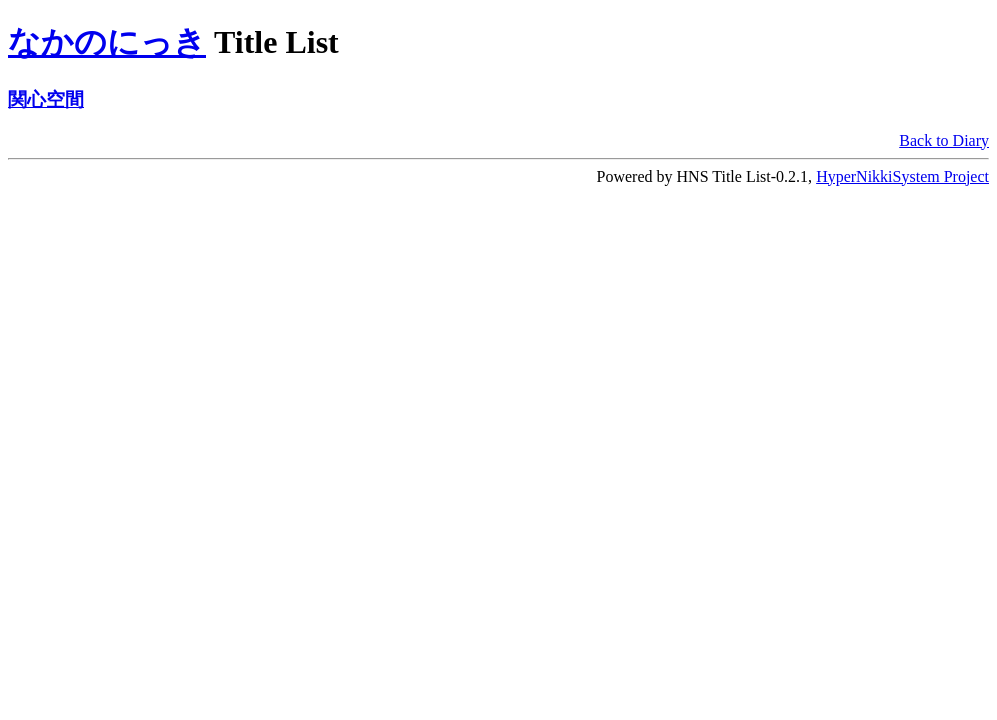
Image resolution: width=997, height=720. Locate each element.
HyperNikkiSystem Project (902, 176)
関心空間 (46, 99)
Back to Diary (944, 140)
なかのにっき (107, 42)
